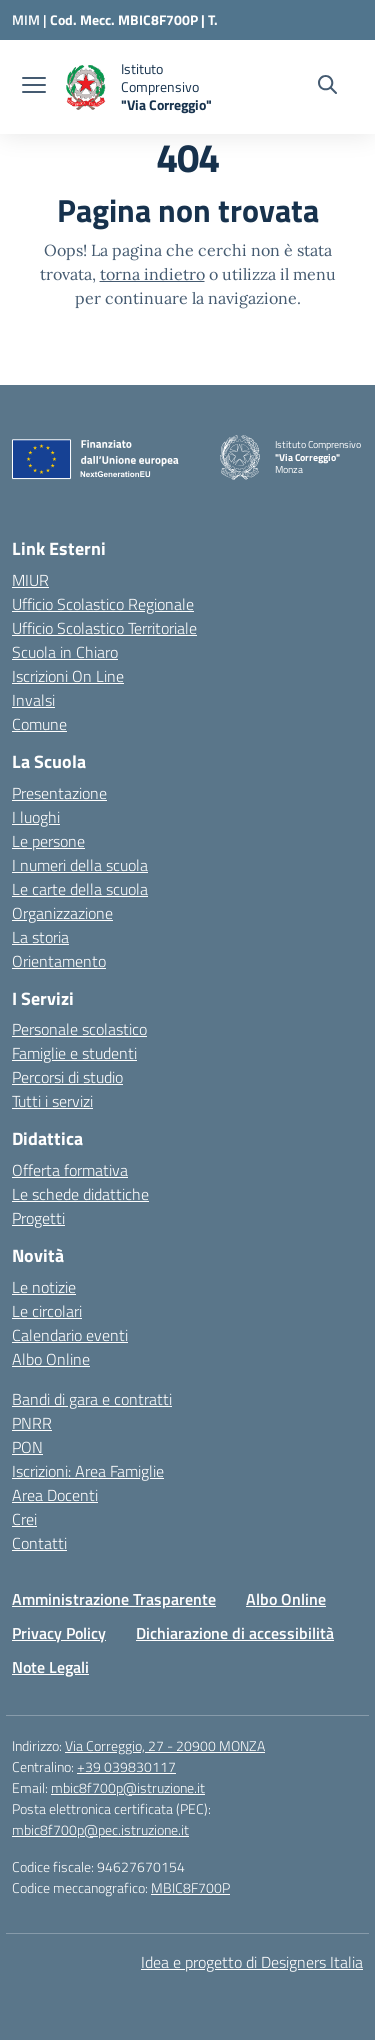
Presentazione (59, 793)
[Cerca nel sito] (327, 87)
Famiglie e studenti (74, 1053)
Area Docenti (55, 1495)
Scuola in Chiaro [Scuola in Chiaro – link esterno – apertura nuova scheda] (65, 652)
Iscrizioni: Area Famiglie (88, 1471)
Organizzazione (62, 913)
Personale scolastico (79, 1029)
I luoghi (36, 817)
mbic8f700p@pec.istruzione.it (100, 1829)
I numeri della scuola (80, 865)
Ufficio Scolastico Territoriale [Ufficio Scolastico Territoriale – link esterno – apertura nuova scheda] (104, 628)
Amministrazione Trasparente (114, 1599)
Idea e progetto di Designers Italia (252, 1962)
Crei (24, 1519)
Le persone (48, 841)
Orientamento (59, 961)
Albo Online (51, 1359)
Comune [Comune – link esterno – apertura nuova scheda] (39, 724)
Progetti (38, 1218)
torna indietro (152, 274)
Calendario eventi (70, 1335)
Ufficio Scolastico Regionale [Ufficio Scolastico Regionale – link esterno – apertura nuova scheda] (103, 604)
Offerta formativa (70, 1170)
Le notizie (44, 1287)
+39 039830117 (126, 1766)
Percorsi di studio (67, 1077)
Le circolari (47, 1311)
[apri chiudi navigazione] (34, 87)
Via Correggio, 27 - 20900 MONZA (165, 1745)
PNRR (32, 1423)
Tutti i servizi (52, 1101)
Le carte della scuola (80, 889)
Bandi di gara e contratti (92, 1399)
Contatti (39, 1543)
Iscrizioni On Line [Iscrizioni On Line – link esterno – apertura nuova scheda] (68, 676)
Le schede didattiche (80, 1194)
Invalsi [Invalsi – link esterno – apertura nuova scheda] (33, 700)
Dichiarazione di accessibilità (235, 1633)
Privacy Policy (59, 1633)
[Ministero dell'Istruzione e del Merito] (31, 19)
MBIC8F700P (190, 1887)
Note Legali (50, 1667)
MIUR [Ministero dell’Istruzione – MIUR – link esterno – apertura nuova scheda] (30, 580)
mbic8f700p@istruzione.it (128, 1787)
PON (27, 1447)
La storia (40, 937)
